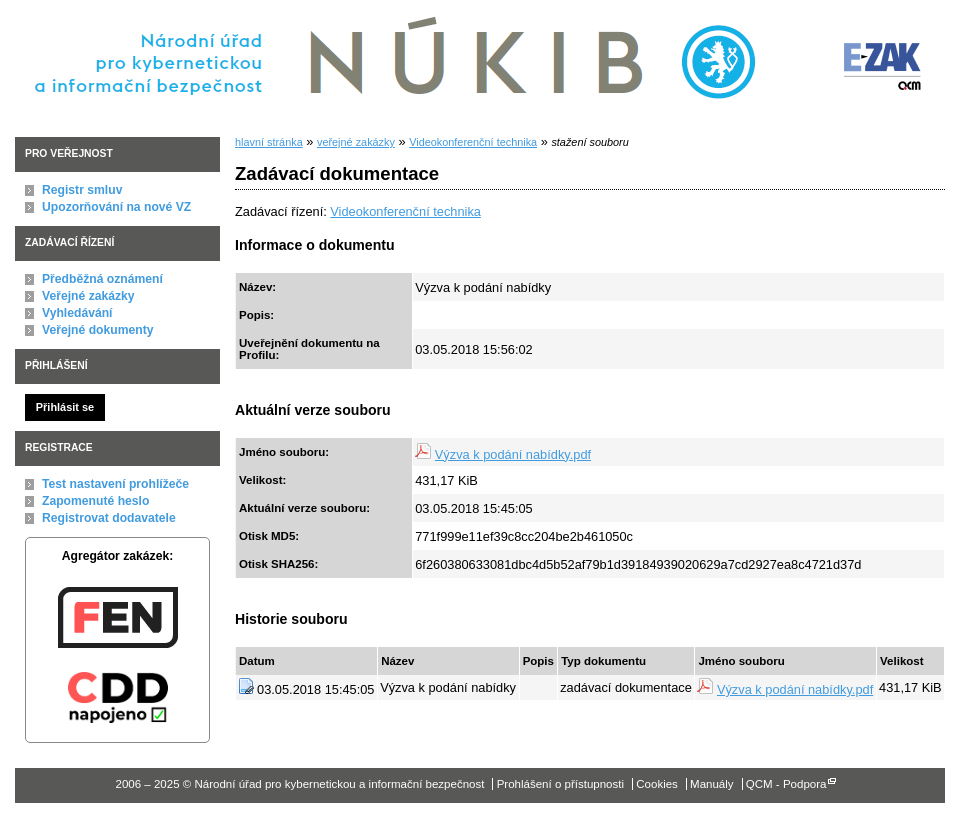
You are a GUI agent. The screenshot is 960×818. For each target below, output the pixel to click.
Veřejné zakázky (88, 296)
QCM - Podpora (786, 784)
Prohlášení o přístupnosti (560, 784)
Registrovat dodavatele (109, 518)
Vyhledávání (77, 313)
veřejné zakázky (356, 142)
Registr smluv (82, 190)
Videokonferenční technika (473, 142)
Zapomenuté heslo (95, 501)
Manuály (712, 784)
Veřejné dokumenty (97, 330)
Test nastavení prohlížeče (115, 484)
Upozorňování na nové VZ (116, 207)
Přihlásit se (65, 407)
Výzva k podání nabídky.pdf (513, 454)
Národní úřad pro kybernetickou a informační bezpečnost (398, 58)
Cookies (657, 784)
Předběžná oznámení (102, 279)
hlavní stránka (269, 142)
